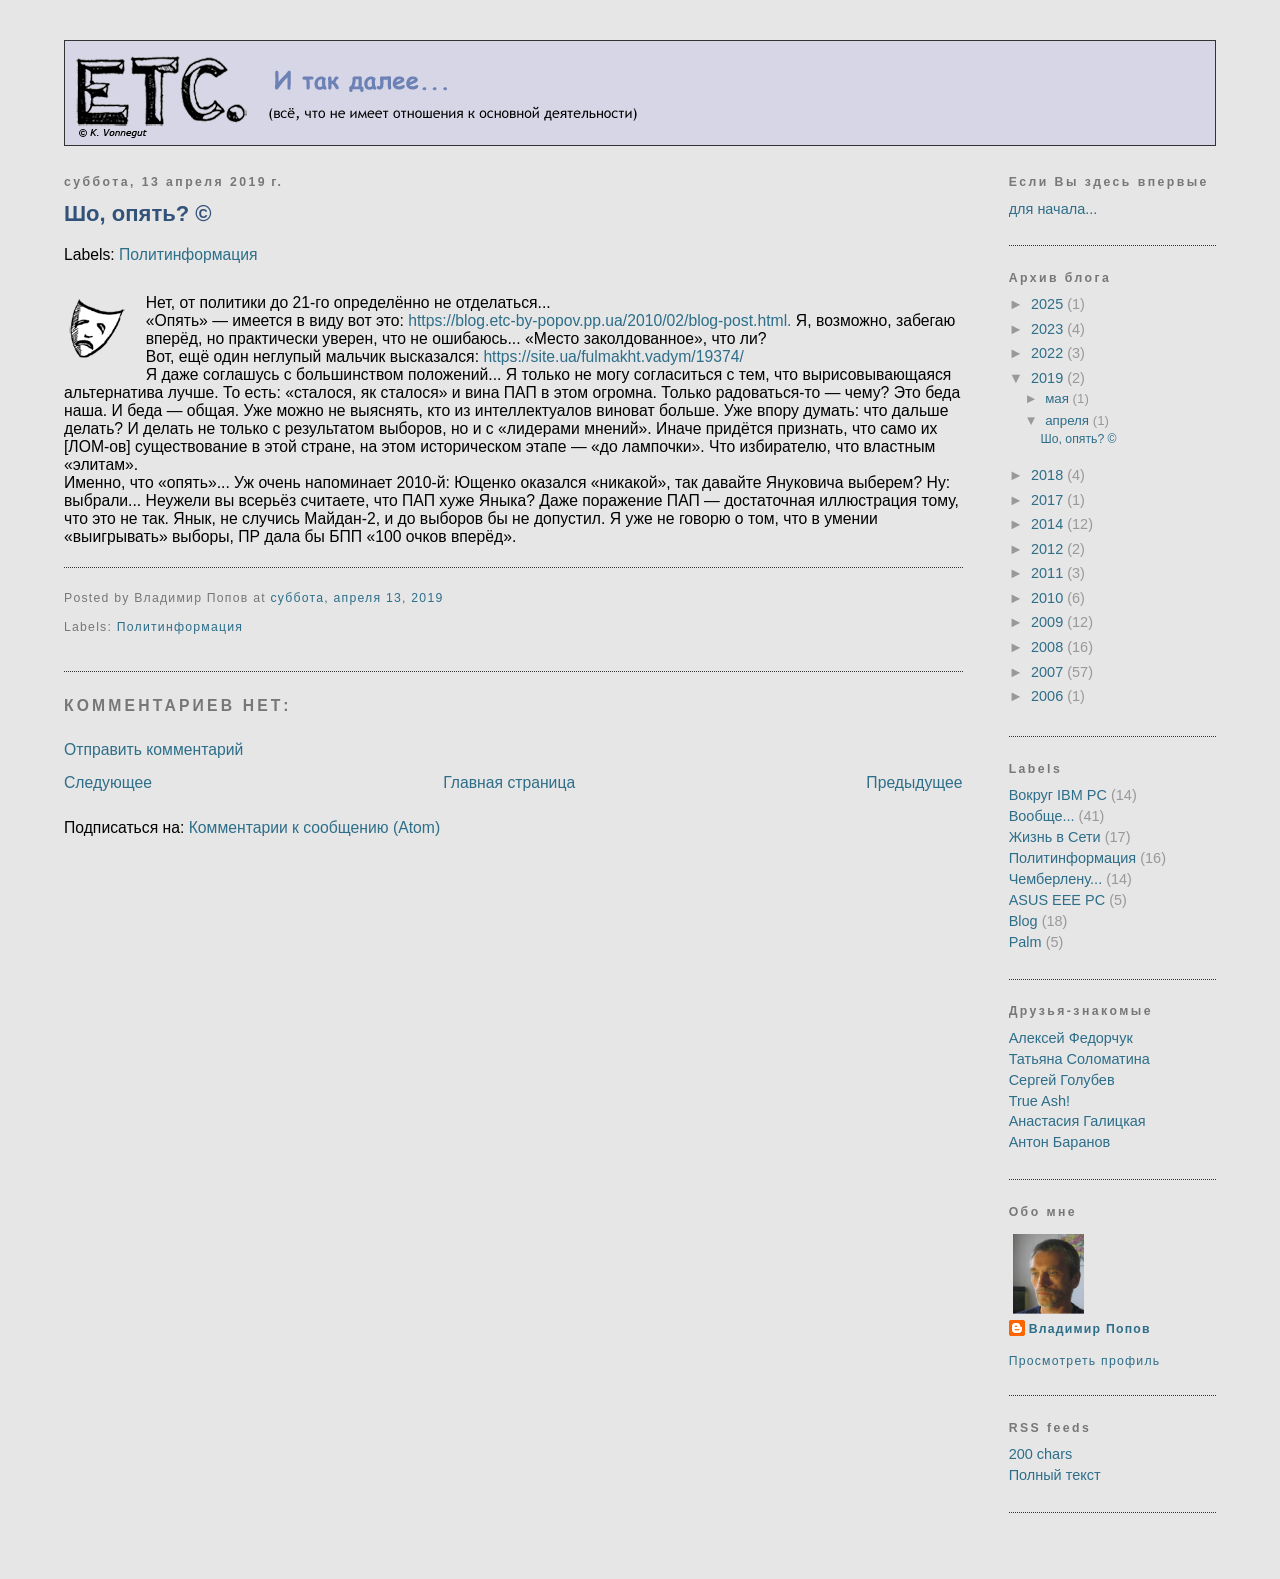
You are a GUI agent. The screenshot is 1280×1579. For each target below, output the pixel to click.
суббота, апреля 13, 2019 (356, 598)
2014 (1049, 524)
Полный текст (1055, 1475)
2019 (1049, 378)
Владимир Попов (1090, 1329)
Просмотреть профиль (1085, 1361)
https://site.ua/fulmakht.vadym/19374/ (613, 356)
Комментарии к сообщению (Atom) (314, 827)
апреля (1069, 420)
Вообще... (1042, 816)
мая (1058, 398)
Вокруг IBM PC (1058, 795)
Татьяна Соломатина (1079, 1059)
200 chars (1041, 1454)
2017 (1049, 500)
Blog (1023, 921)
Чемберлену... (1056, 879)
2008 (1049, 647)
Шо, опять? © (138, 213)
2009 (1049, 622)
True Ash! (1039, 1101)
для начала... (1053, 209)
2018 (1049, 475)
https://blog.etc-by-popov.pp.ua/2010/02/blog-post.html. (599, 320)
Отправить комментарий (153, 749)
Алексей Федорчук (1071, 1038)
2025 (1049, 304)
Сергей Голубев (1062, 1080)
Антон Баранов (1060, 1142)
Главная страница (509, 782)
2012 (1049, 549)
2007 (1049, 672)
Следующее (108, 782)
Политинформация (188, 254)
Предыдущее (914, 782)
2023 (1049, 329)
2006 (1049, 696)
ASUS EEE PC (1057, 900)
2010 (1049, 598)
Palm (1025, 942)
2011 (1049, 573)
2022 (1049, 353)
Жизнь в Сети (1055, 837)
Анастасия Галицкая (1077, 1121)
